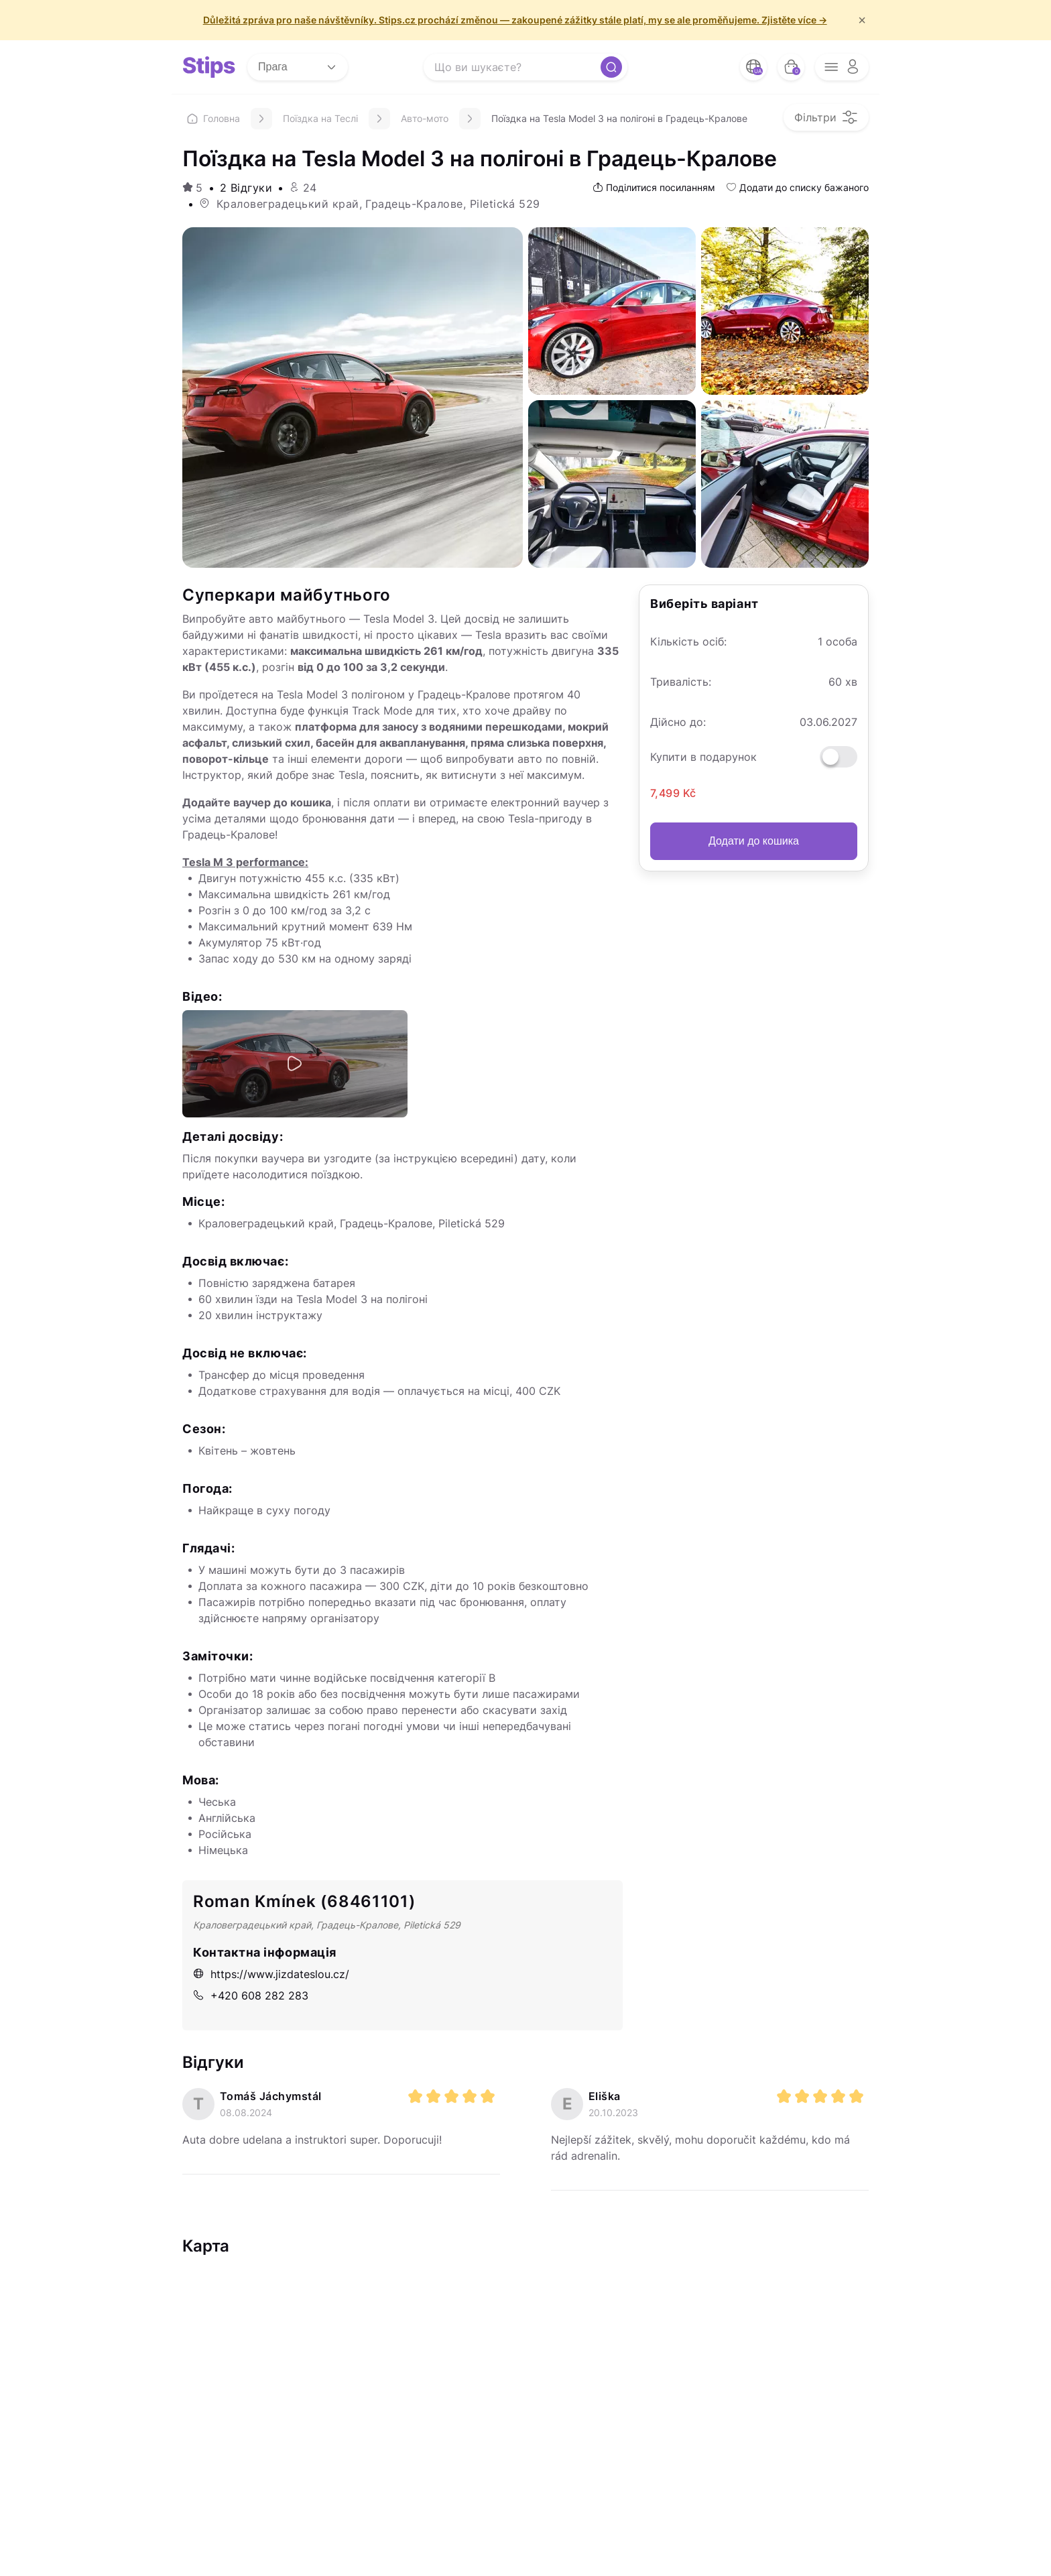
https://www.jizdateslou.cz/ (271, 1974)
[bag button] (791, 67)
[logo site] (209, 67)
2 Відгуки (246, 187)
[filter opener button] (826, 117)
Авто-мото (424, 118)
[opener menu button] (842, 67)
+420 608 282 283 (250, 1995)
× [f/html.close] (862, 20)
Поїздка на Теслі (320, 118)
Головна (213, 118)
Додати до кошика (753, 841)
